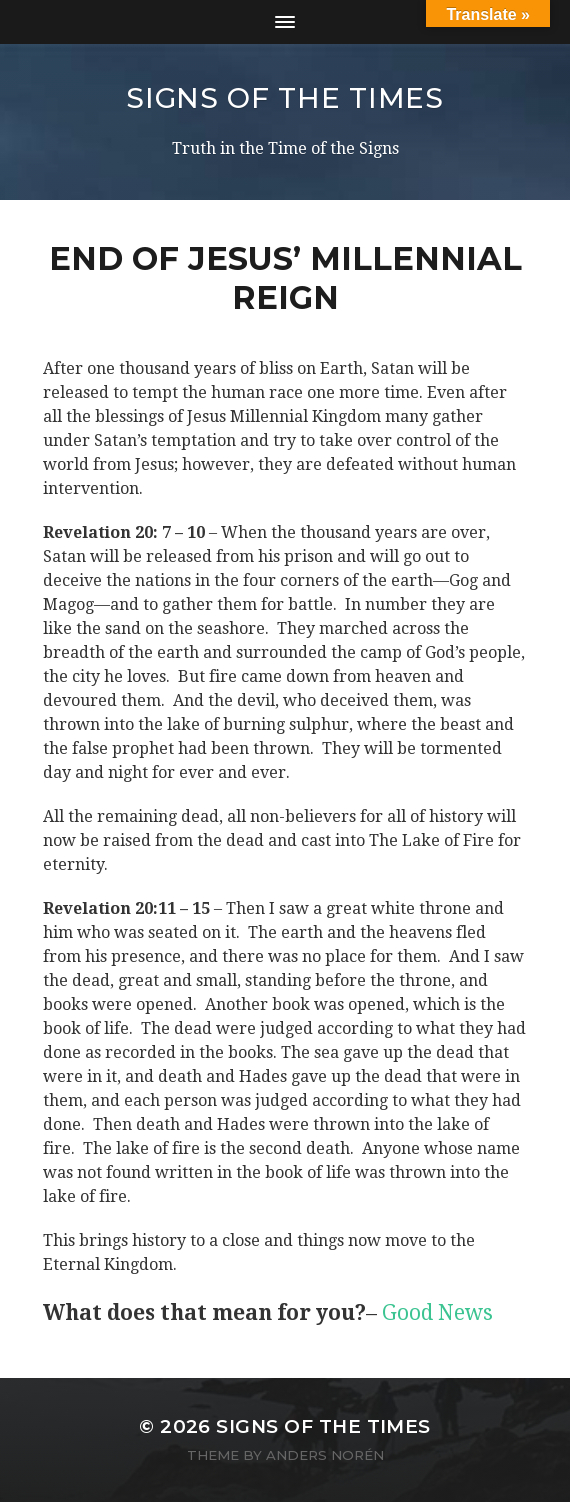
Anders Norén (325, 1455)
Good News (437, 1312)
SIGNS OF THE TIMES (285, 98)
